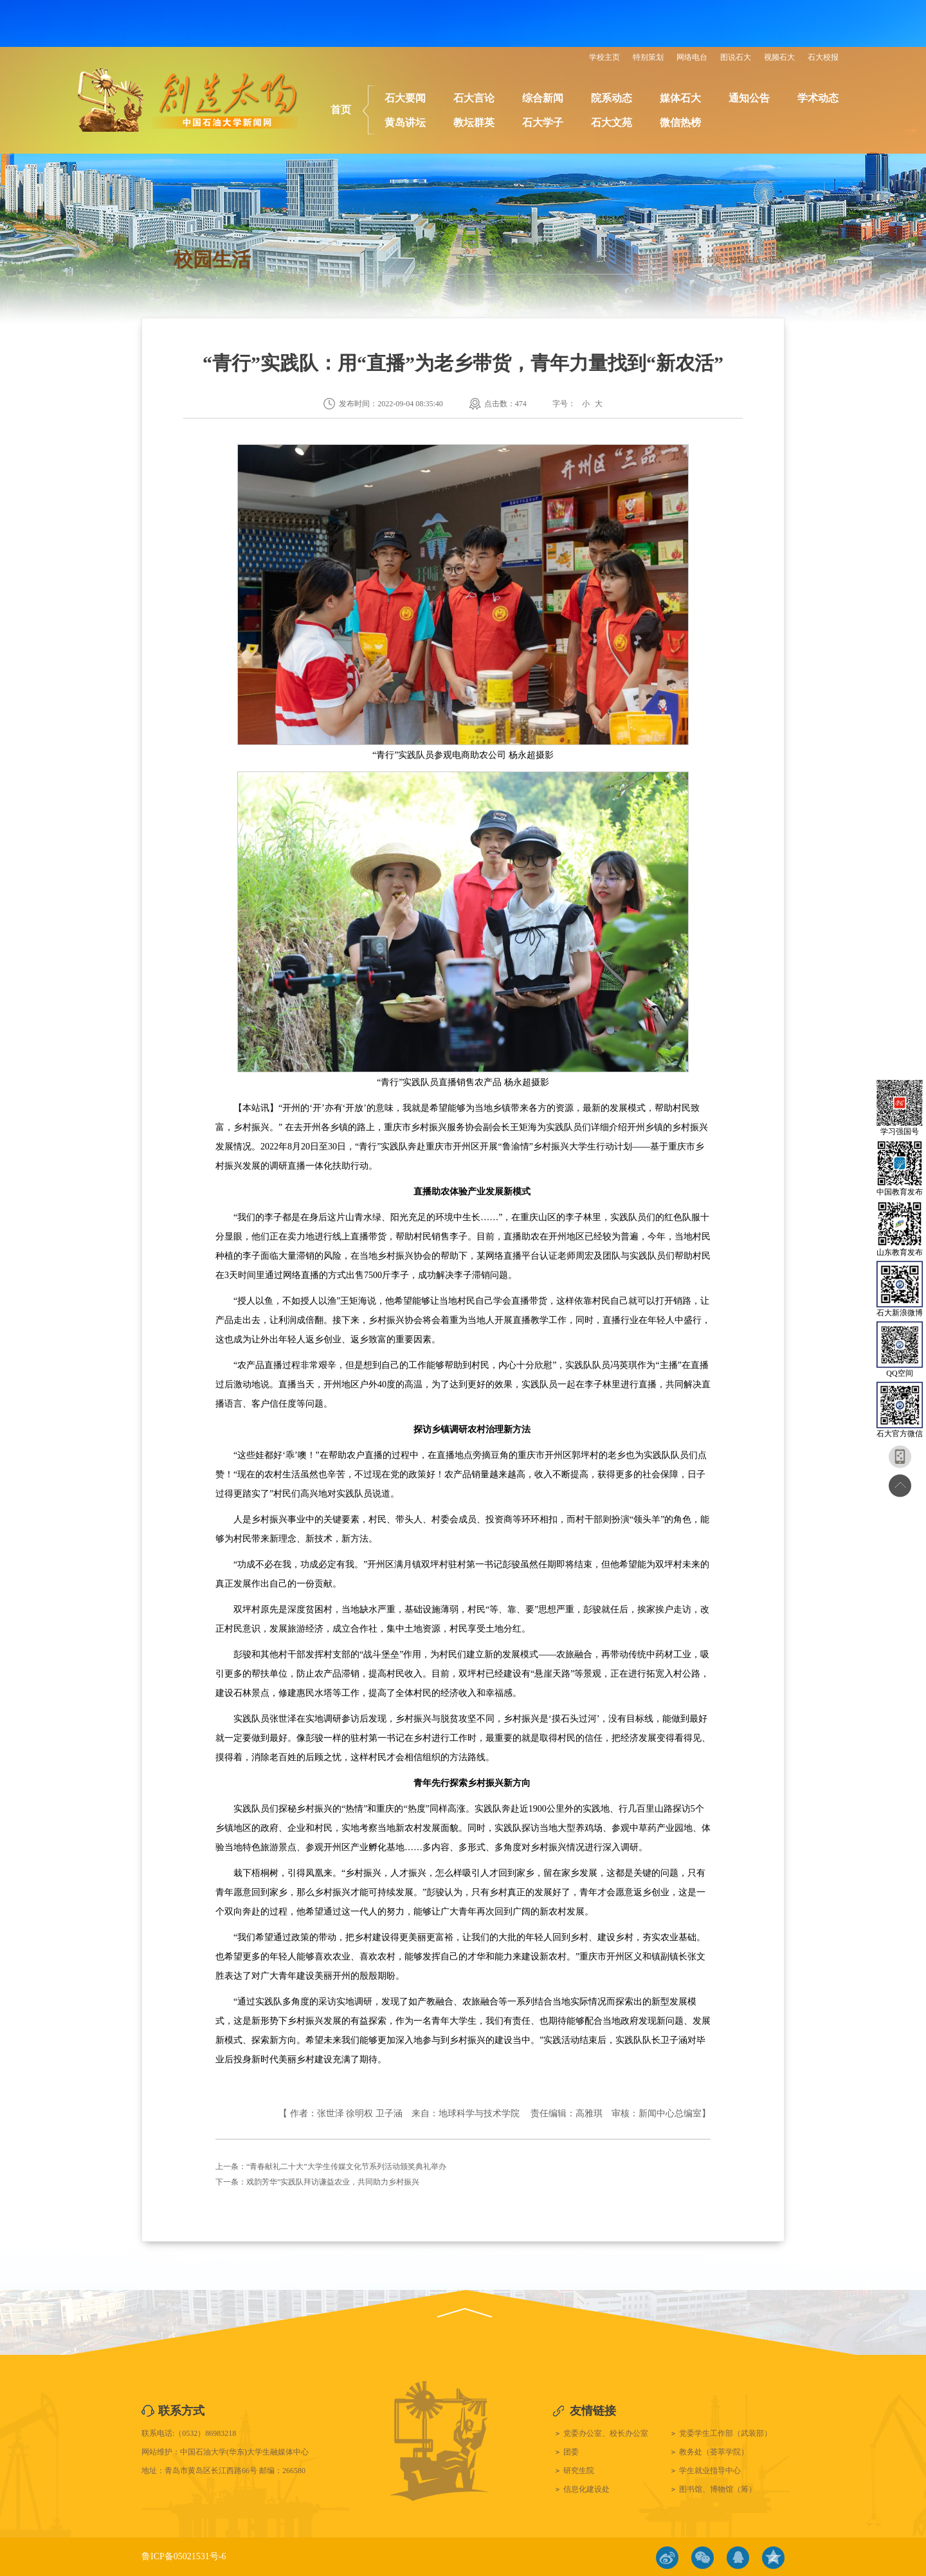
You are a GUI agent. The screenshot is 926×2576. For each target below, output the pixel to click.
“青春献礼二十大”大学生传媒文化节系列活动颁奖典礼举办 (346, 2166)
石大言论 (474, 98)
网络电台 (691, 57)
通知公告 (749, 98)
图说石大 (735, 57)
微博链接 (667, 2557)
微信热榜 (680, 122)
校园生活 (745, 259)
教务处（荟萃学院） (714, 2451)
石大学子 (542, 122)
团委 (571, 2451)
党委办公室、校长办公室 (605, 2433)
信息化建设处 (586, 2489)
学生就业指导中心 (710, 2470)
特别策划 (648, 57)
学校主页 (604, 57)
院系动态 (611, 98)
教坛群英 (474, 122)
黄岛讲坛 (405, 122)
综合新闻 (542, 98)
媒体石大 (680, 98)
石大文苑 (611, 122)
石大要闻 (405, 98)
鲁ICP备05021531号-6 (183, 2556)
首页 (341, 109)
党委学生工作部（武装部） (725, 2433)
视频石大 (779, 57)
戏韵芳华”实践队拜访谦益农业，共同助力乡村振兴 (332, 2181)
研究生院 (578, 2470)
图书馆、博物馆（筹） (717, 2489)
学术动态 (818, 98)
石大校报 (823, 57)
